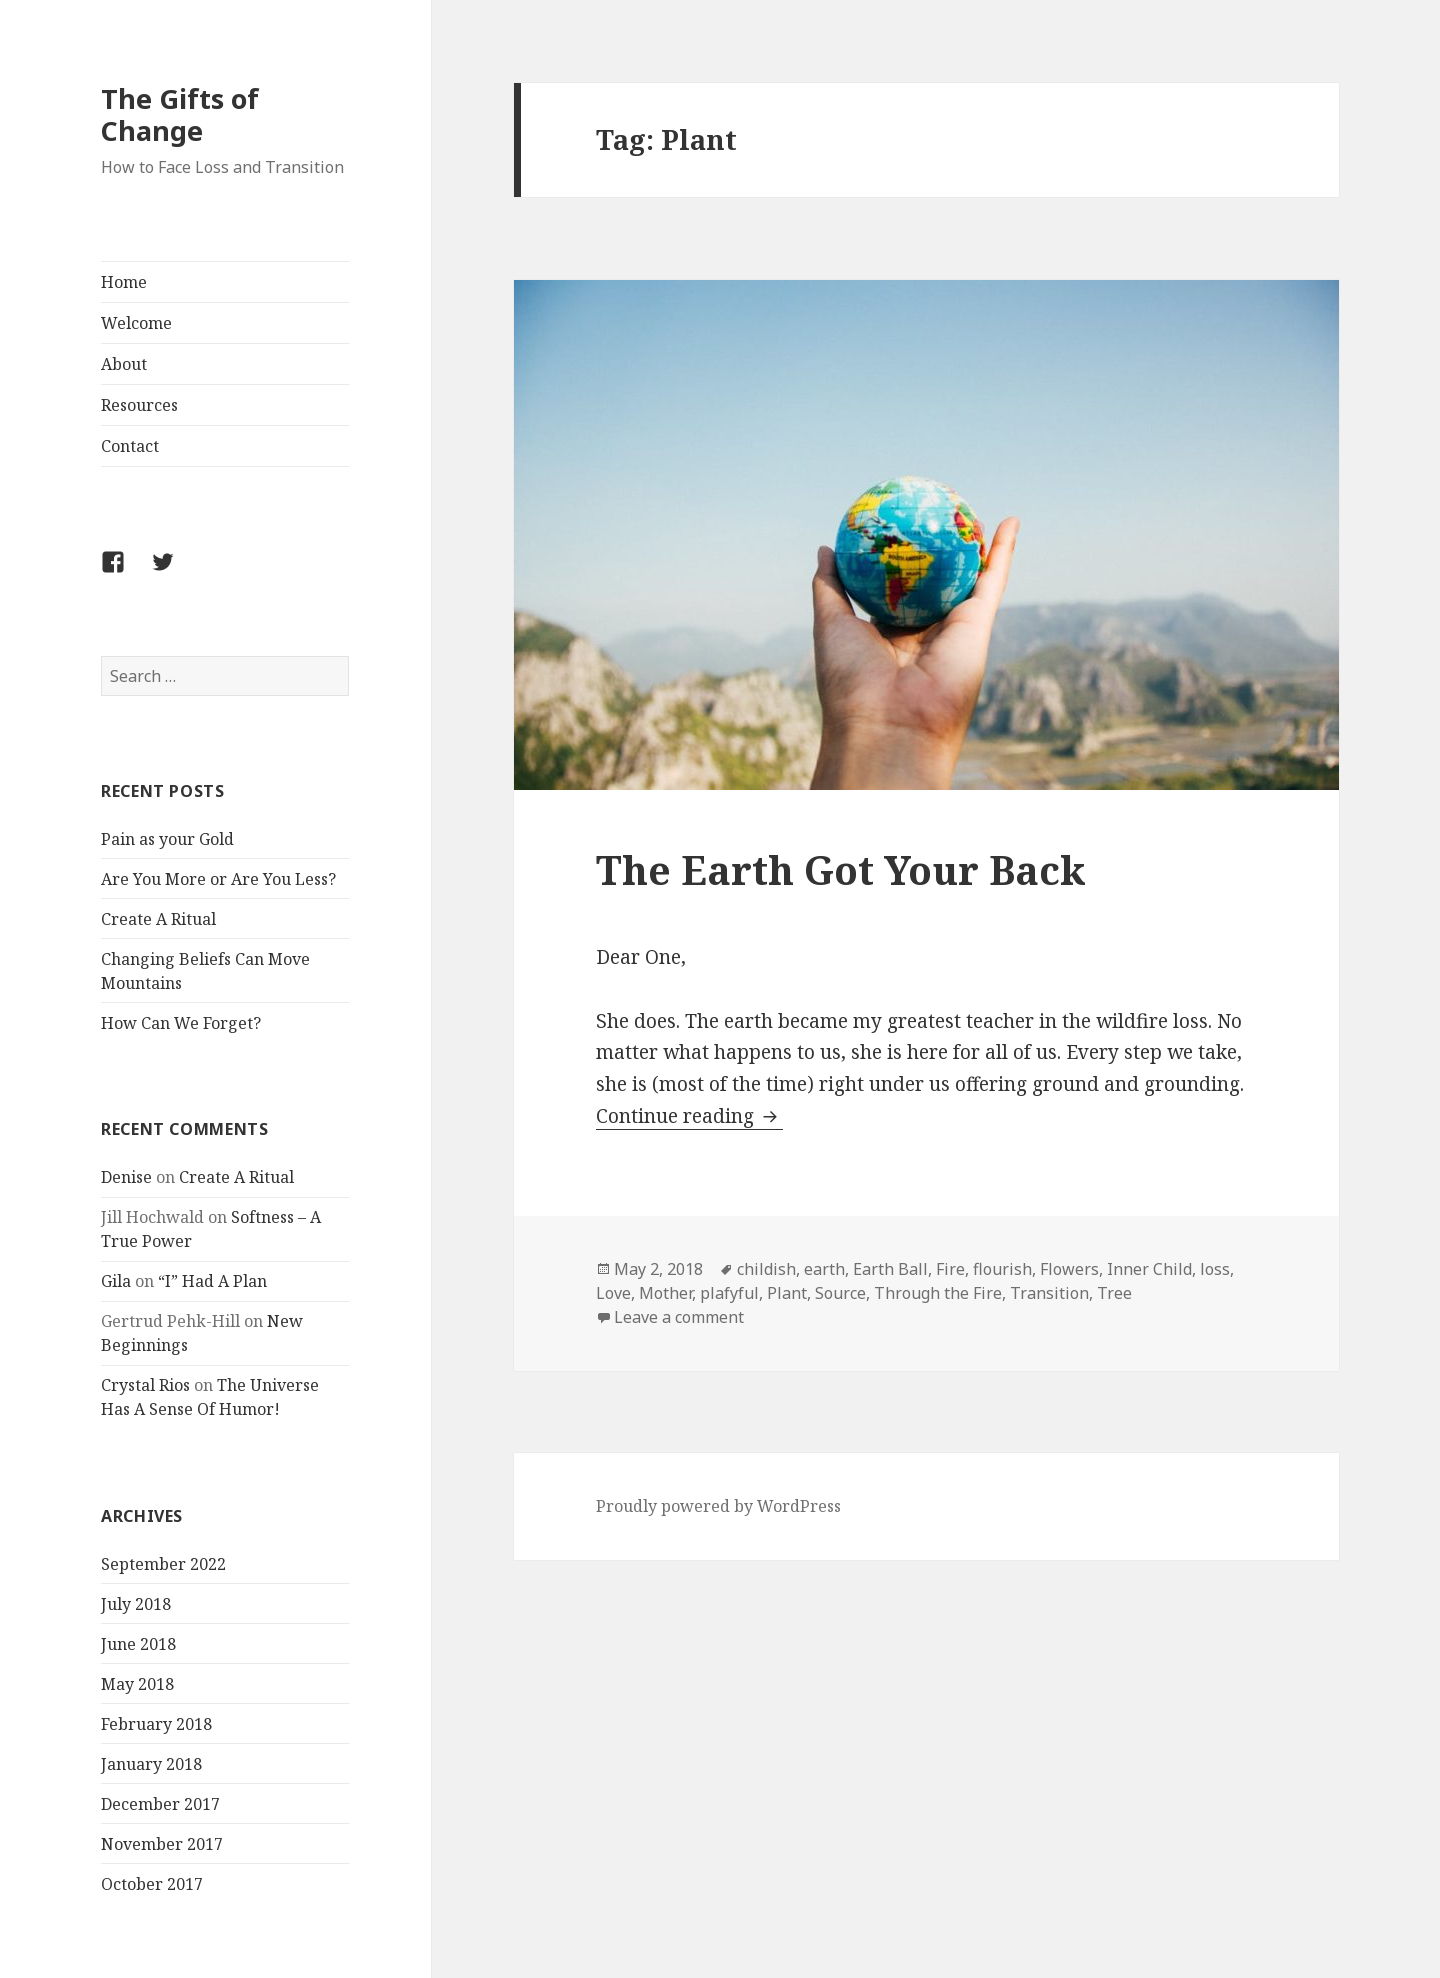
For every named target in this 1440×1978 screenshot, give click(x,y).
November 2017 (162, 1844)
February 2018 (156, 1724)
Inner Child (1149, 1269)
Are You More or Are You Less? (218, 879)
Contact (130, 446)
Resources (139, 405)
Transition (1049, 1293)
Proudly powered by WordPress (718, 1506)
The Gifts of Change (180, 114)
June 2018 (138, 1644)
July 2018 (136, 1604)
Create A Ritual (158, 919)
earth (824, 1269)
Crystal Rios (145, 1385)
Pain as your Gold (167, 839)
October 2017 (152, 1884)
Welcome (136, 323)
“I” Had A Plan (212, 1281)
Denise (126, 1177)
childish (766, 1269)
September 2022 (163, 1564)
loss (1215, 1269)
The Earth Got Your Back (841, 869)
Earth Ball (890, 1269)
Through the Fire (938, 1293)
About (124, 364)
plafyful (729, 1293)
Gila (116, 1281)
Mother (665, 1293)
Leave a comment (679, 1317)
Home (124, 282)
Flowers (1069, 1269)
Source (840, 1293)
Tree (1114, 1293)
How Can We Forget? (181, 1023)
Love (613, 1293)
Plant (787, 1293)
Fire (950, 1269)
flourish (1002, 1269)
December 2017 (160, 1804)
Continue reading (689, 1116)
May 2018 (137, 1684)
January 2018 (151, 1764)
